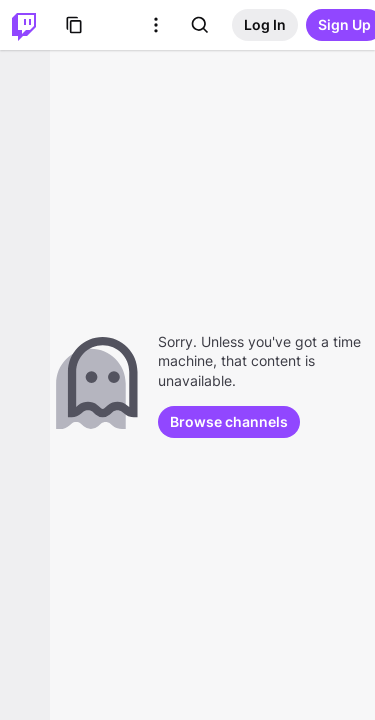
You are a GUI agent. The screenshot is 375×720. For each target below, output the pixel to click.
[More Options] (156, 25)
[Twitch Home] (24, 25)
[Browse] (74, 25)
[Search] (200, 25)
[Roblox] (116, 25)
